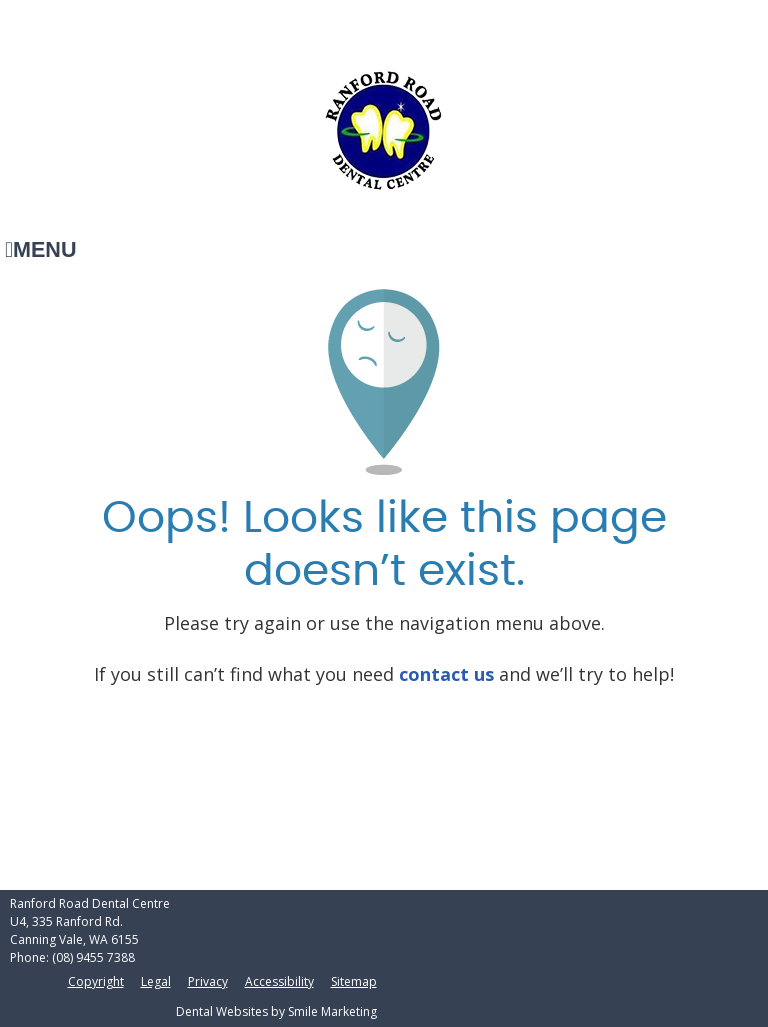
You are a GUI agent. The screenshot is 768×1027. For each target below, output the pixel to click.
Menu (40, 249)
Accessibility (279, 981)
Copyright (96, 981)
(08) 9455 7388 (93, 957)
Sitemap (354, 981)
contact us (446, 674)
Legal (156, 981)
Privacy (208, 981)
